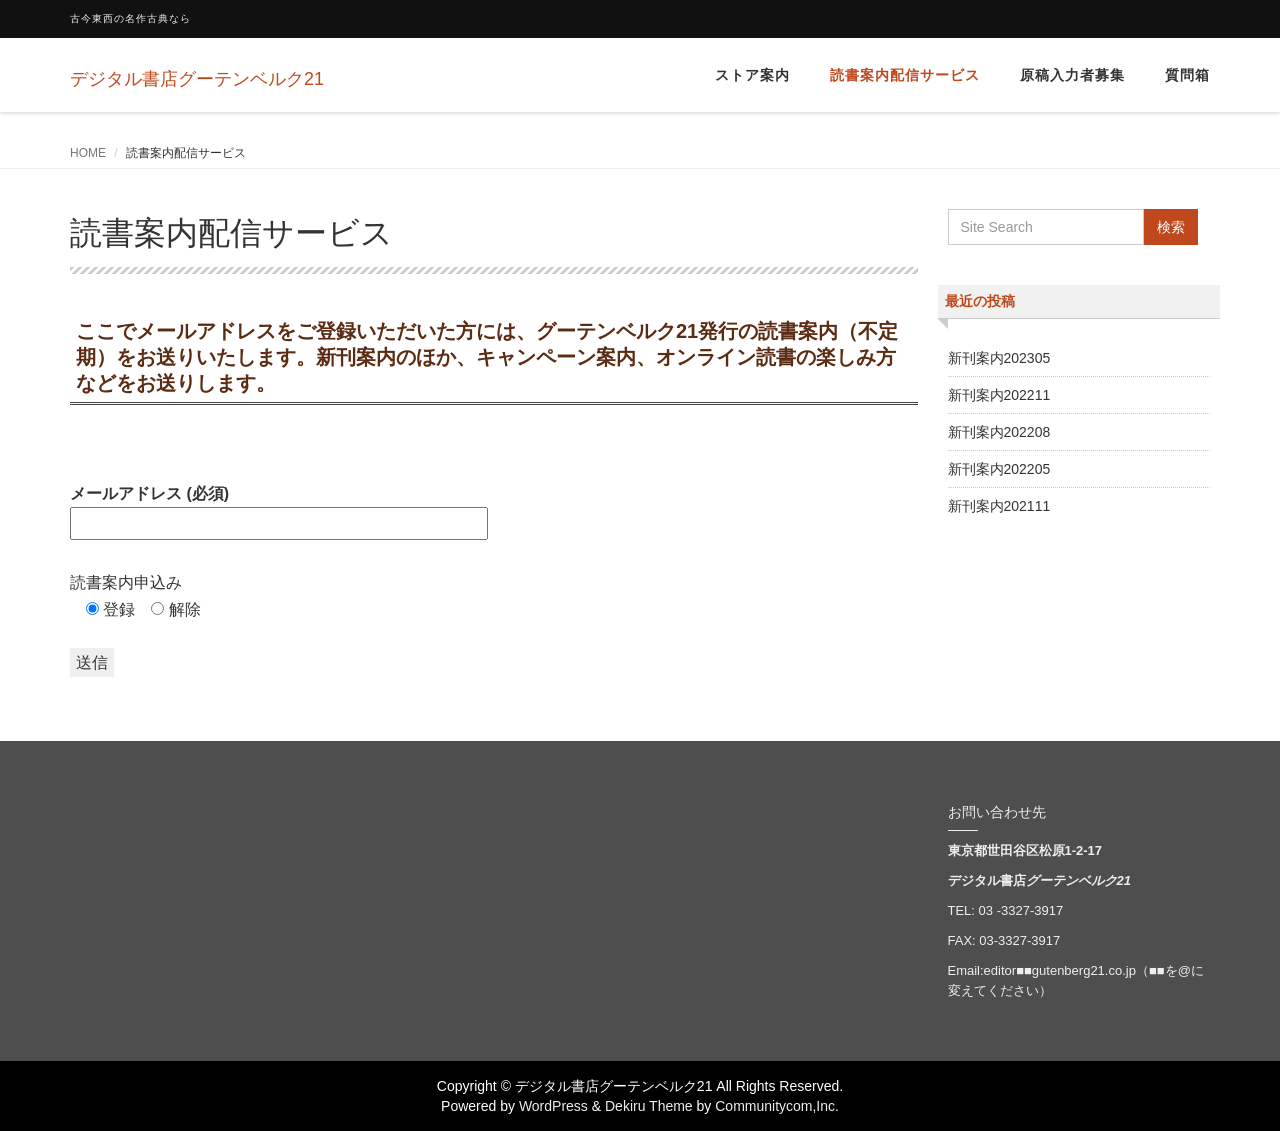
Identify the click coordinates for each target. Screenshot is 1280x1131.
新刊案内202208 (999, 432)
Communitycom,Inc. (777, 1106)
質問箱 (1187, 75)
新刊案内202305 (999, 358)
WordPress (553, 1106)
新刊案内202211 (999, 395)
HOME (88, 153)
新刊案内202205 (999, 469)
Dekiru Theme (649, 1106)
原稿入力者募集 (1072, 75)
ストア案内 (752, 75)
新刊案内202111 (999, 506)
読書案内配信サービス (905, 75)
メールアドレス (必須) (279, 508)
